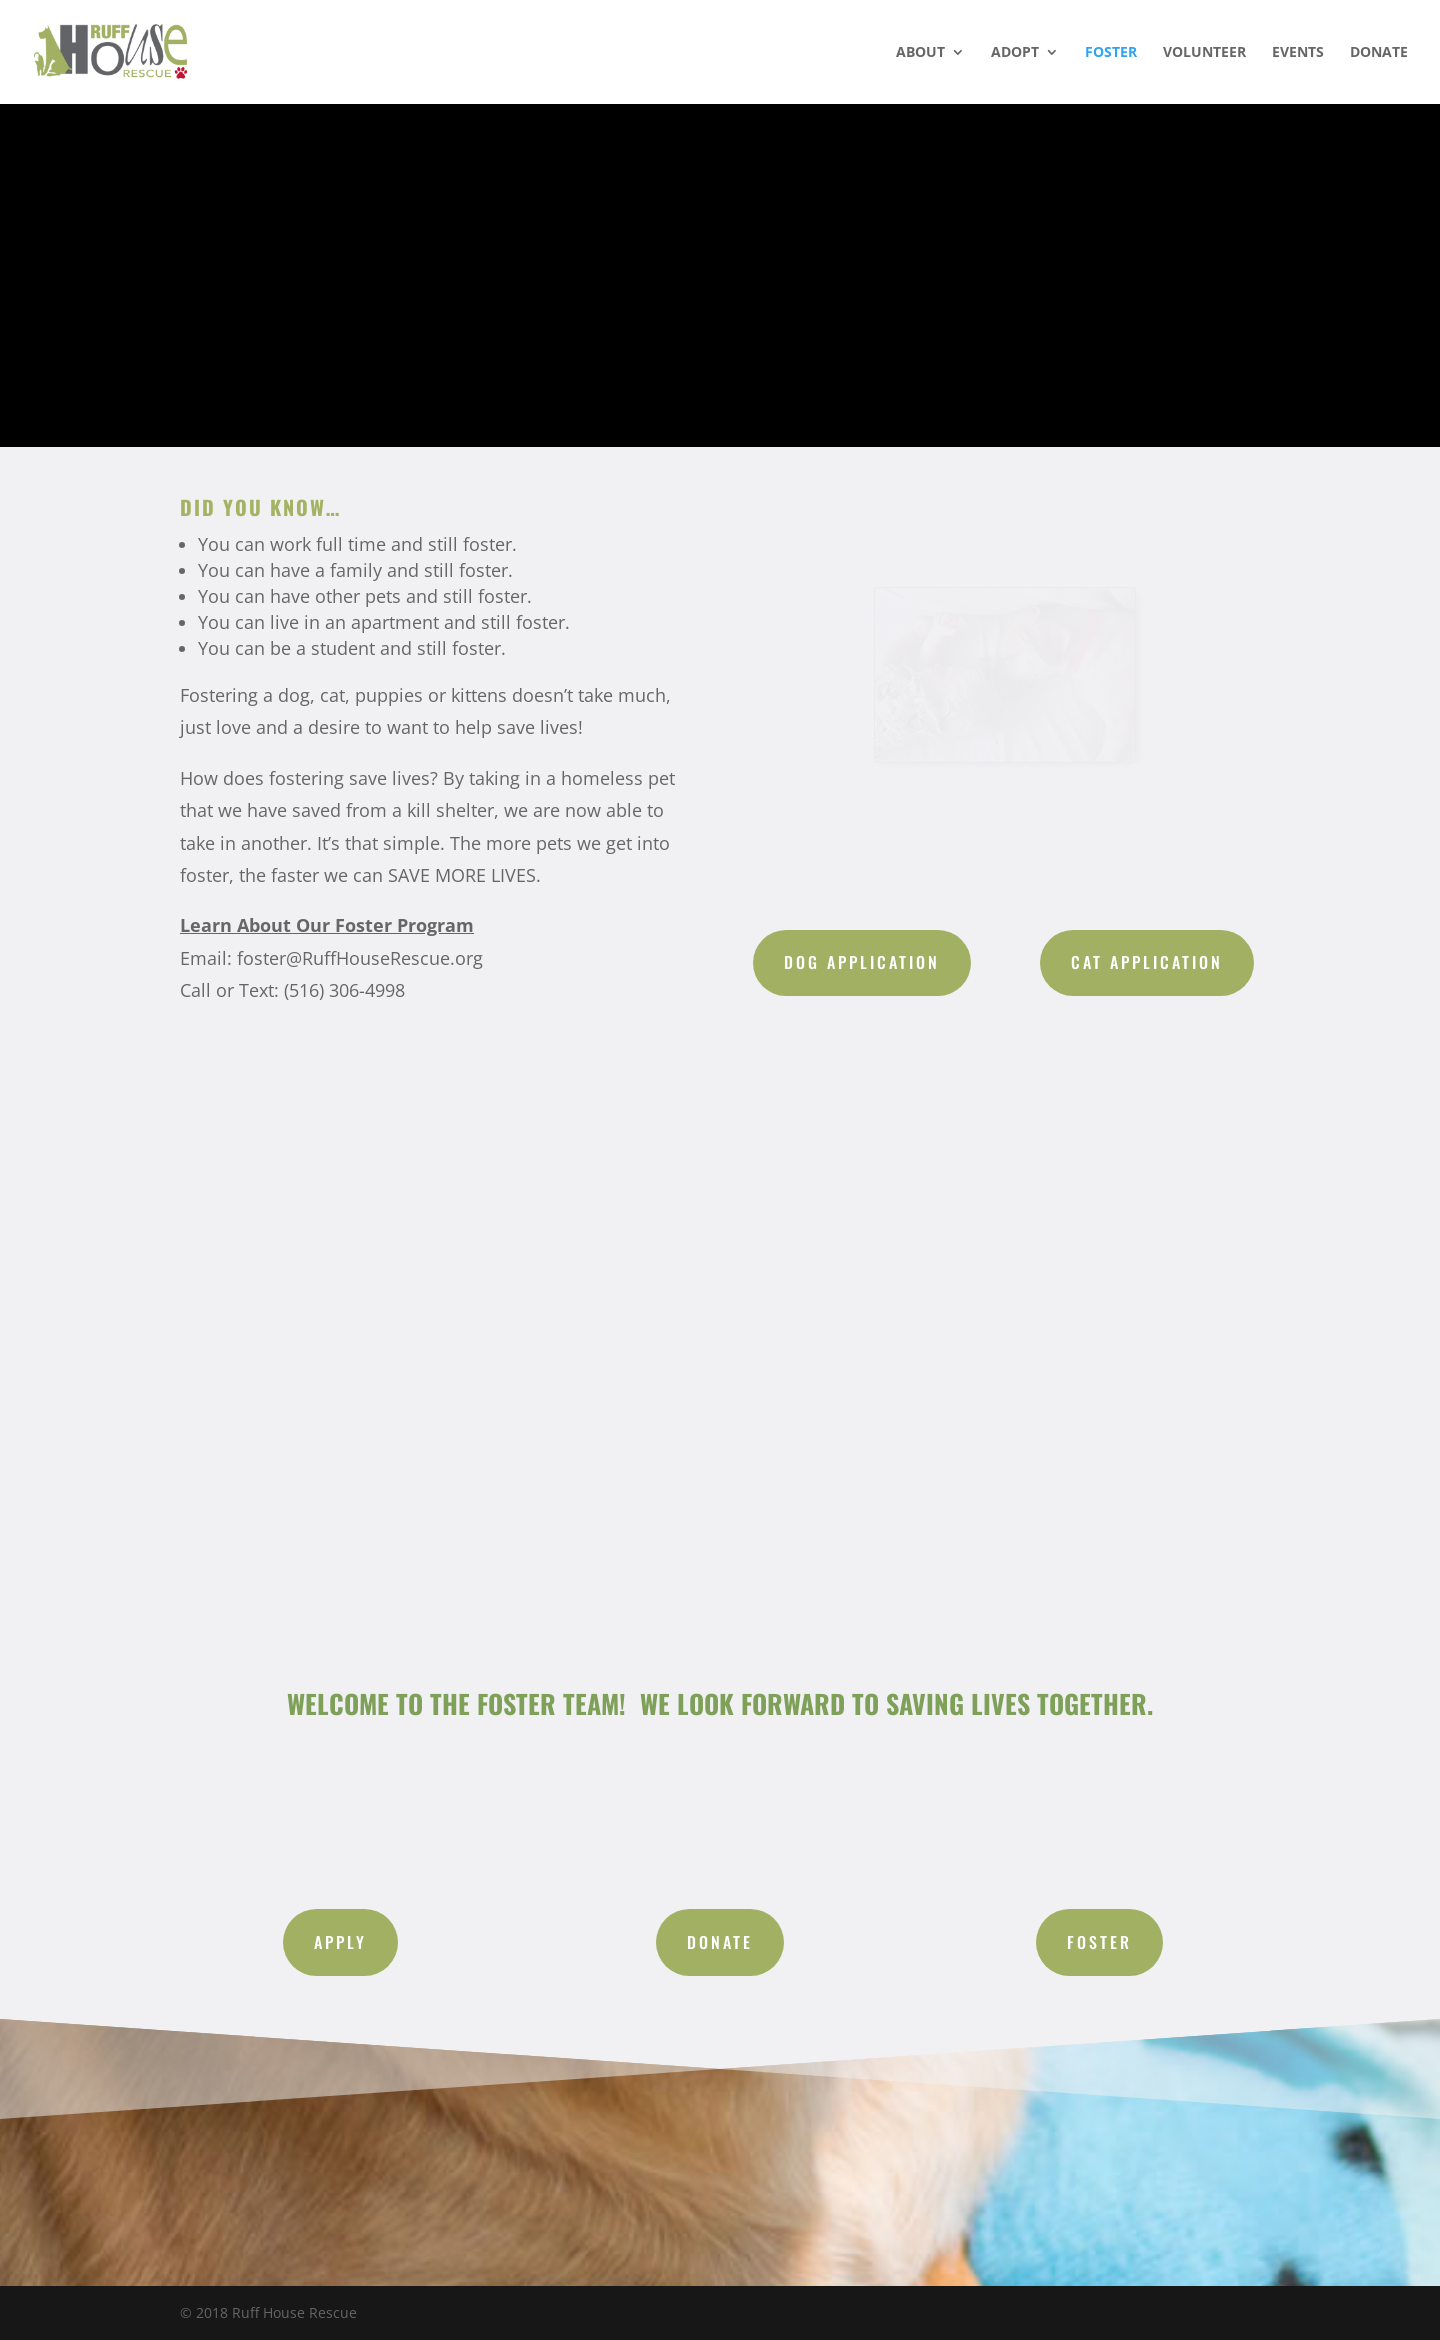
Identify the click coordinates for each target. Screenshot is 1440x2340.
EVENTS (1298, 53)
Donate (720, 1942)
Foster (1099, 1942)
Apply (340, 1942)
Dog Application (862, 962)
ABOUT (920, 53)
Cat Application (1147, 962)
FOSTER (1111, 53)
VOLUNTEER (1204, 53)
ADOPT (1015, 53)
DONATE (1379, 53)
